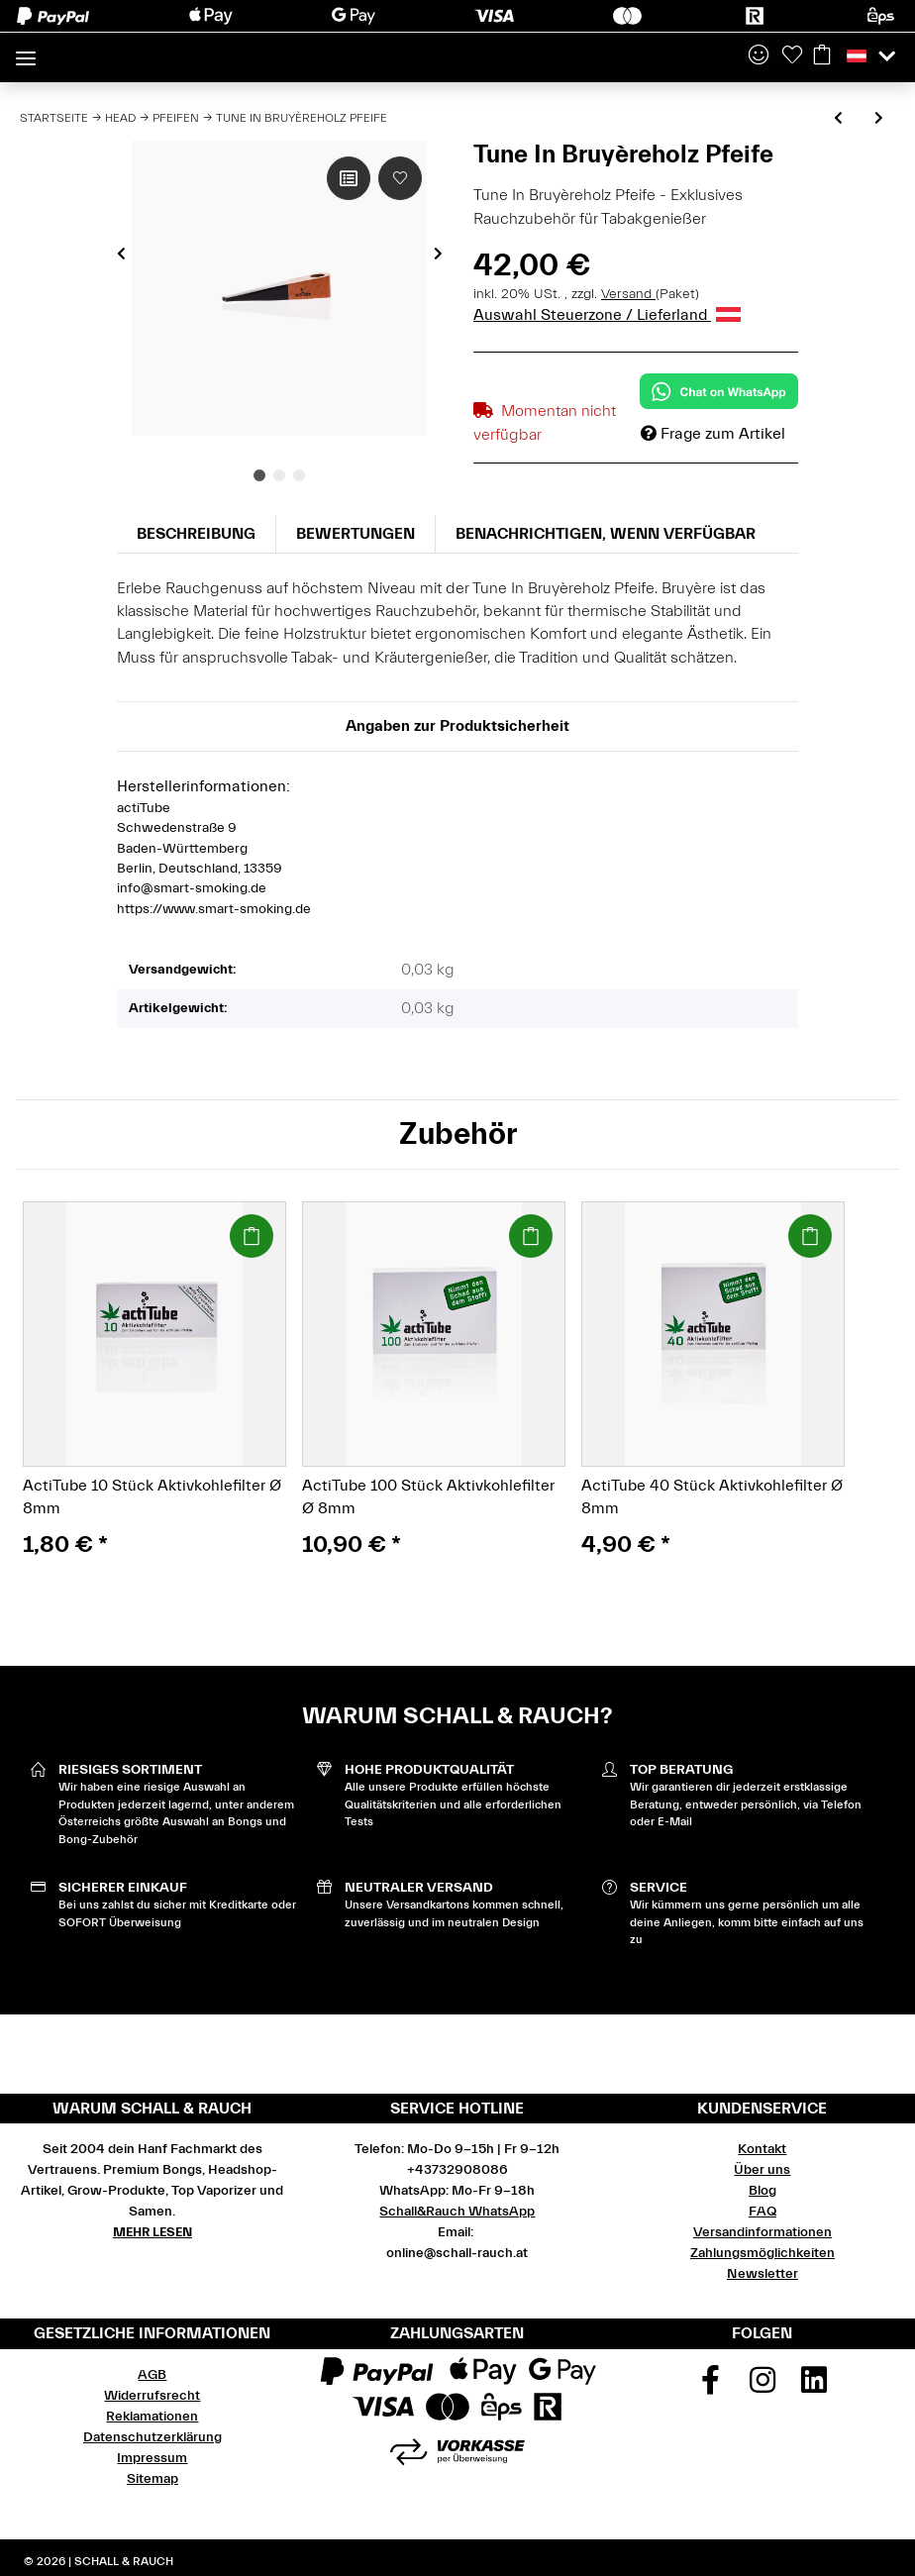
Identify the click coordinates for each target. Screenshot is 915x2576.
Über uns (762, 2170)
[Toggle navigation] (26, 50)
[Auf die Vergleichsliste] (348, 178)
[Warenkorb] (822, 56)
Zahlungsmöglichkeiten (762, 2253)
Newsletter (762, 2274)
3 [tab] (299, 475)
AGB (152, 2375)
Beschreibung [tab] (196, 534)
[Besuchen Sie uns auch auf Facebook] (711, 2387)
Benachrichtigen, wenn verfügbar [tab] (606, 534)
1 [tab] (259, 475)
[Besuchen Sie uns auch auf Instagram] (762, 2387)
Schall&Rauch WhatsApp (457, 2211)
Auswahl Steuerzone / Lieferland (607, 315)
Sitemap (152, 2479)
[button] (758, 56)
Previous (121, 253)
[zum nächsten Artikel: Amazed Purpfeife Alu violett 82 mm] (879, 119)
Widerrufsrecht (152, 2396)
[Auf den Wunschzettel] (400, 178)
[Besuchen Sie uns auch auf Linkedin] (815, 2387)
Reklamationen (152, 2416)
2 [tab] (279, 475)
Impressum (152, 2458)
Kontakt (762, 2149)
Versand (628, 294)
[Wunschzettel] (792, 56)
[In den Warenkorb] (251, 1236)
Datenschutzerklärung (152, 2437)
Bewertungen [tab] (355, 534)
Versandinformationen (762, 2232)
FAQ (762, 2211)
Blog (762, 2191)
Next (438, 253)
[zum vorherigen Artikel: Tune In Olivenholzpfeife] (838, 119)
